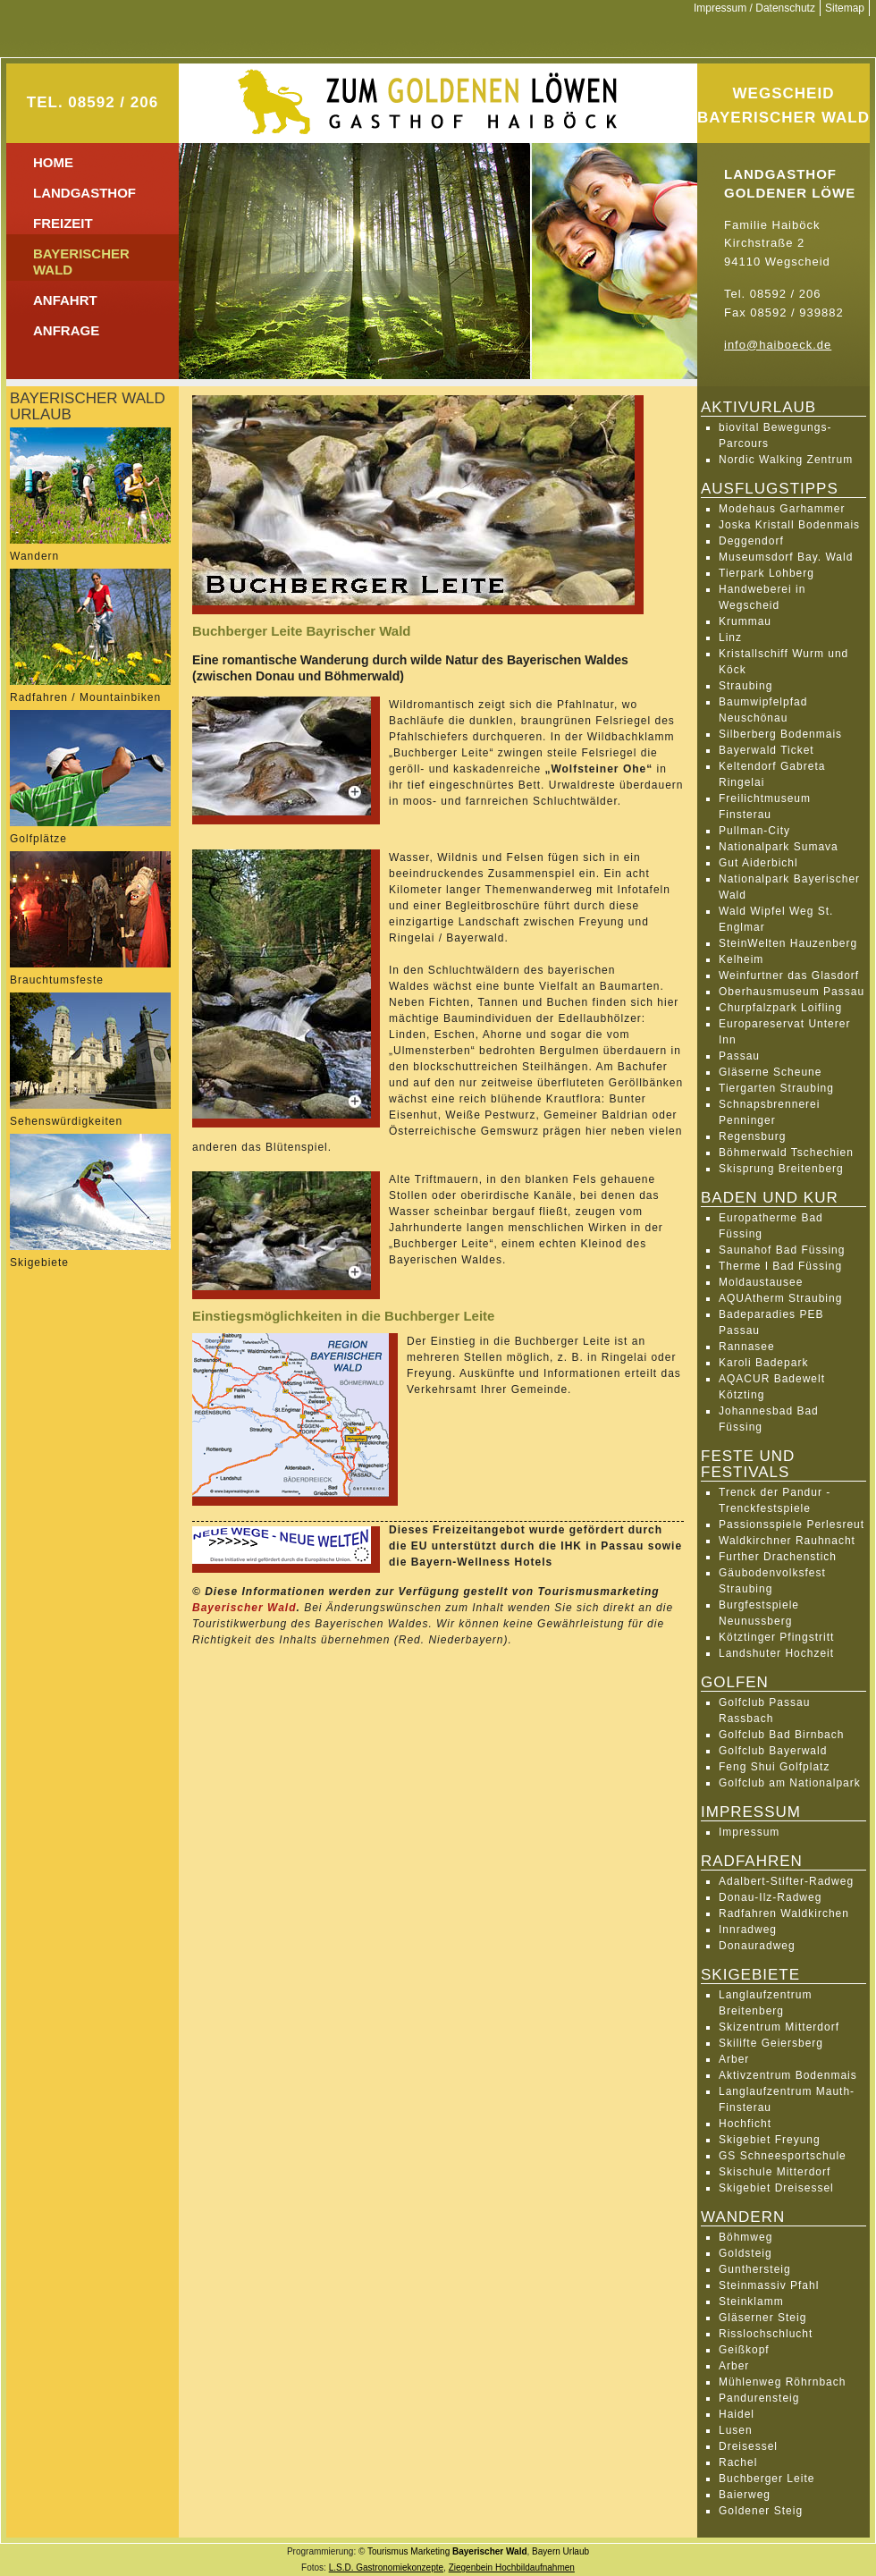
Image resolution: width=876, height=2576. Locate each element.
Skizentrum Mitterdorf (779, 2027)
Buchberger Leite (766, 2478)
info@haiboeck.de (777, 344)
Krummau (745, 621)
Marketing (430, 2551)
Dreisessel (748, 2446)
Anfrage (66, 330)
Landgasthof (84, 192)
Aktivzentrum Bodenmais (788, 2075)
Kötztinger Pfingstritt (776, 1637)
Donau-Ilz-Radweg (770, 1897)
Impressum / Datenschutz (754, 8)
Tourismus (388, 2551)
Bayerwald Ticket (766, 750)
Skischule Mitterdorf (774, 2172)
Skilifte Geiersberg (771, 2043)
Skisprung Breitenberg (781, 1168)
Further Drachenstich (778, 1556)
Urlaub (576, 2551)
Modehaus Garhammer (782, 509)
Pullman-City (754, 830)
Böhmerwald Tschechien (786, 1152)
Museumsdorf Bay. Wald (786, 557)
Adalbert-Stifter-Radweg (786, 1881)
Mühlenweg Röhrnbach (782, 2382)
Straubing (745, 686)
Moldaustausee (761, 1282)
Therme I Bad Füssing (780, 1266)
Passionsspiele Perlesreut (791, 1524)
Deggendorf (751, 541)
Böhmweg (745, 2237)
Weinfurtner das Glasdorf (789, 975)
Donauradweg (757, 1945)
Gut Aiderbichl (758, 863)
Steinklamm (751, 2301)
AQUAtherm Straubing (780, 1298)
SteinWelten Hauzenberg (788, 943)
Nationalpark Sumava (778, 846)
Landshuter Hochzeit (776, 1653)
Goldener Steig (761, 2510)
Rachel (738, 2462)
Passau (739, 1056)
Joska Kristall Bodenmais (789, 525)
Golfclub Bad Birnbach (781, 1734)
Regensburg (752, 1136)
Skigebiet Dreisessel (776, 2188)
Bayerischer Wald (244, 1607)
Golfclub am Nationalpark (790, 1783)
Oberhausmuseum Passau (791, 991)
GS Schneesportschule (783, 2155)
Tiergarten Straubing (776, 1088)
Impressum (749, 1832)
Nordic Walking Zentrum (786, 459)
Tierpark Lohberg (766, 573)
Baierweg (745, 2494)
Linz (730, 637)
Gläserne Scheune (770, 1072)
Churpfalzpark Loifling (780, 1007)
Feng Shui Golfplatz (774, 1767)
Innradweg (748, 1929)
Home (53, 162)
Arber (734, 2059)
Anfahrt (65, 300)
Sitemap (844, 8)
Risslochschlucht (766, 2333)
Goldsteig (745, 2253)
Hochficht (745, 2123)
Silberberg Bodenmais (780, 734)
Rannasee (747, 1346)
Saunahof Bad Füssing (782, 1250)
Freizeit (63, 223)
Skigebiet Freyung (770, 2139)
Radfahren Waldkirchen (784, 1913)
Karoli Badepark (763, 1362)
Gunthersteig (755, 2269)
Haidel (736, 2414)
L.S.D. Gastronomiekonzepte (386, 2567)
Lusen (736, 2430)
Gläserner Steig (762, 2317)
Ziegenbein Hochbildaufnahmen (512, 2567)
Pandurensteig (759, 2398)
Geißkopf (744, 2350)
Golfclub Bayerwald (773, 1750)
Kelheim (741, 959)
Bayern (546, 2551)
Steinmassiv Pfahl (769, 2285)
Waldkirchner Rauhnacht (787, 1540)
